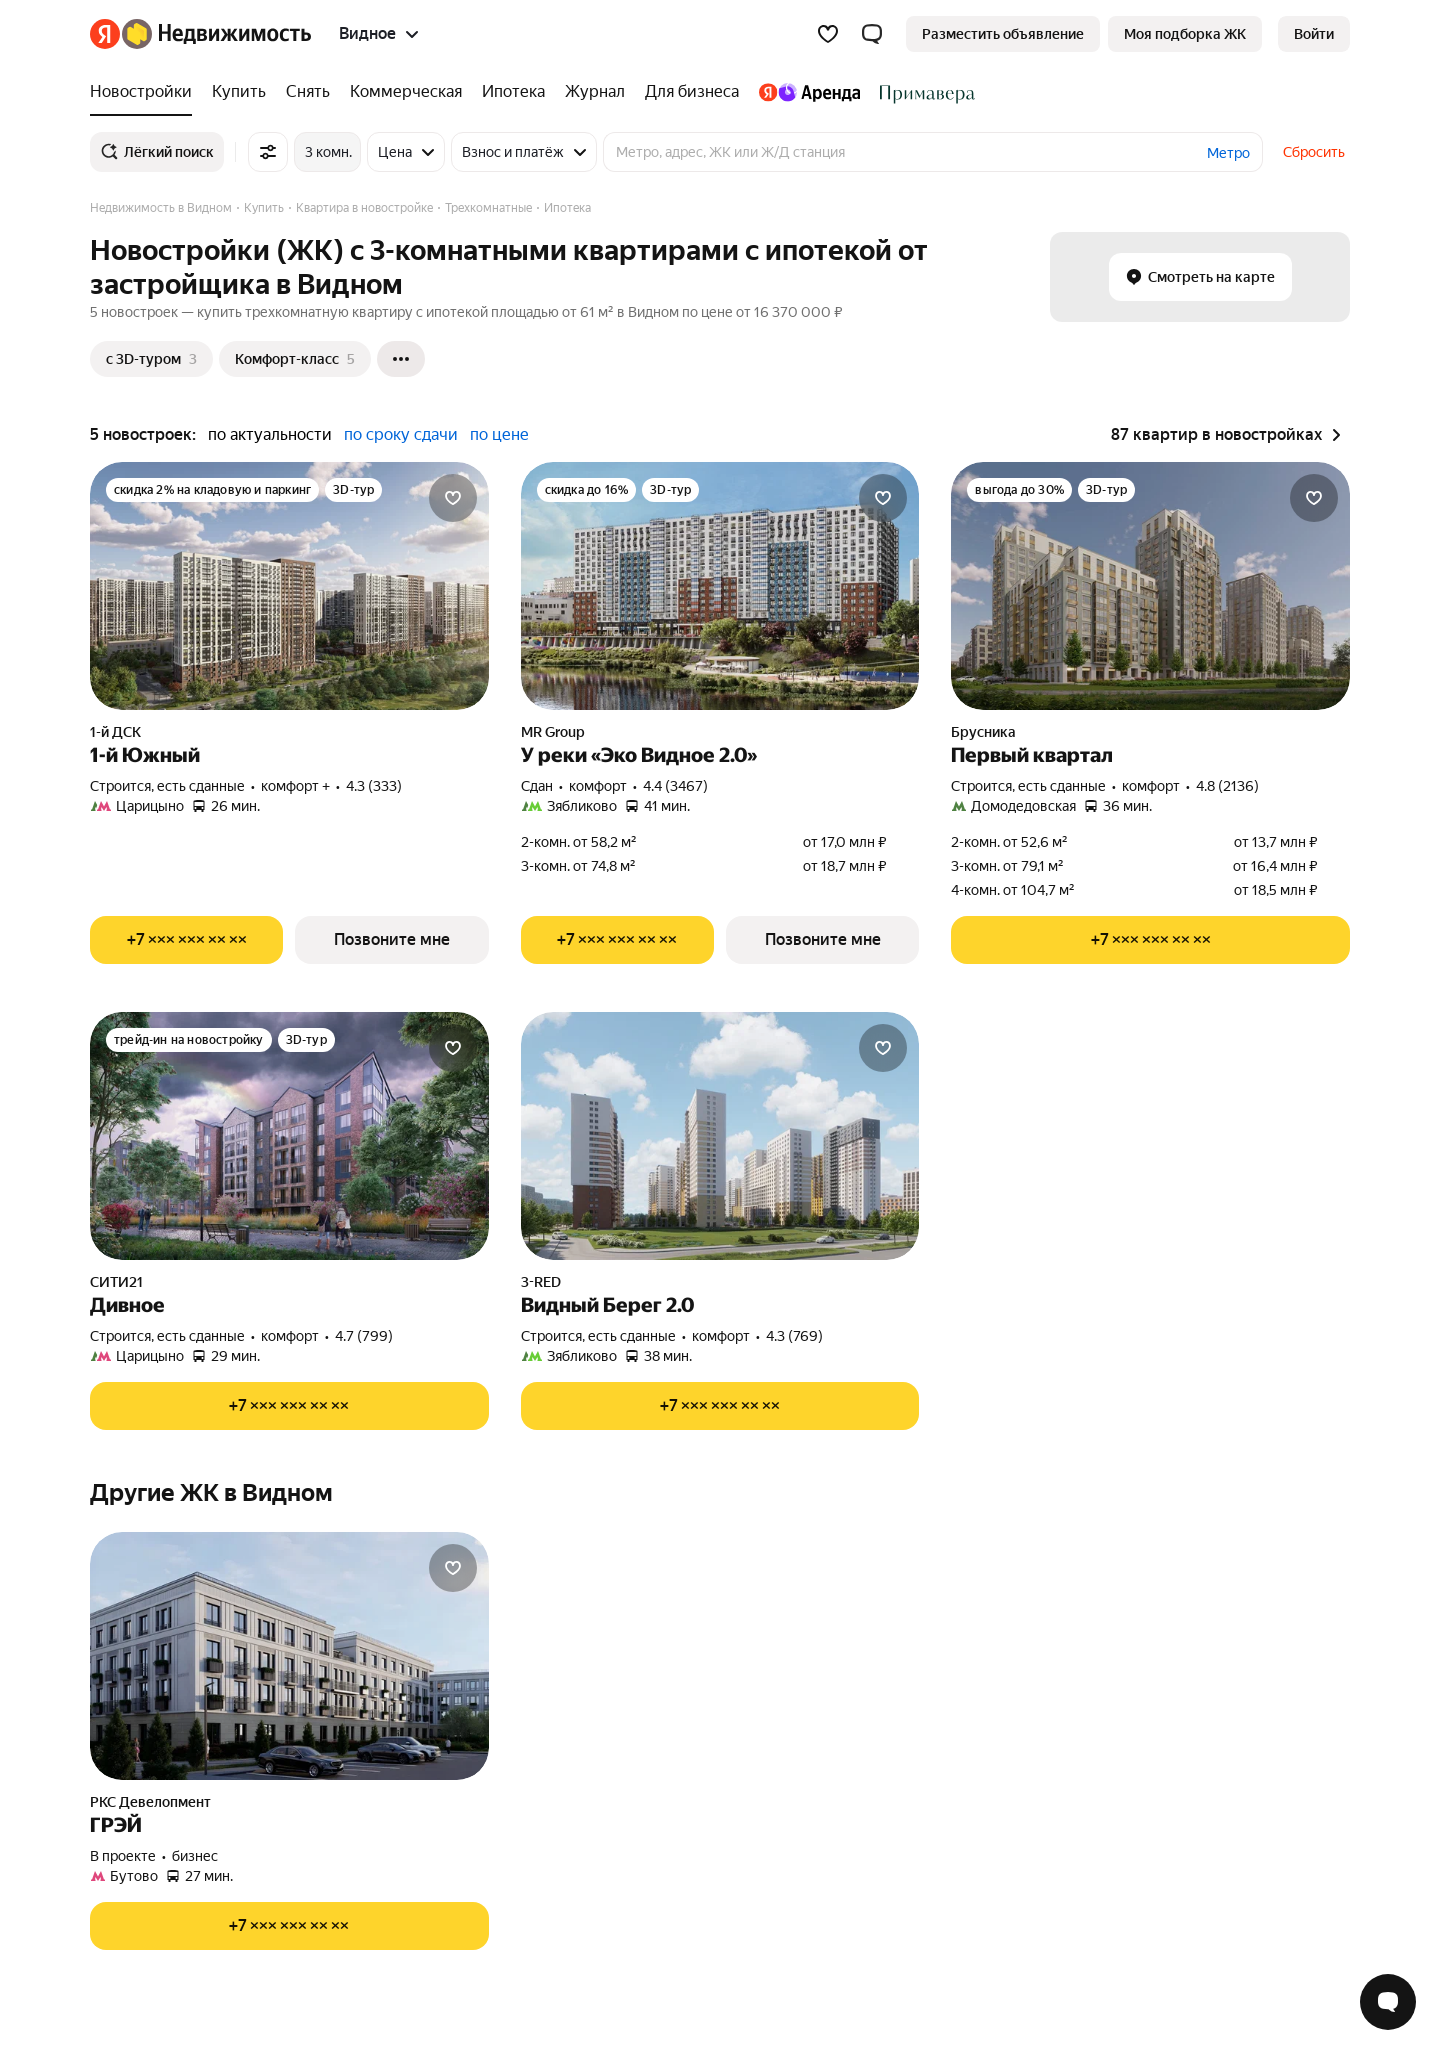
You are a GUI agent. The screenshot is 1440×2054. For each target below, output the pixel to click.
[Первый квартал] (1150, 586)
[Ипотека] (513, 92)
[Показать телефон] (186, 940)
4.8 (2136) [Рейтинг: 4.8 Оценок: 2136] (1227, 786)
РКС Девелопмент (150, 1802)
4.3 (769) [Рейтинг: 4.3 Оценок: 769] (794, 1336)
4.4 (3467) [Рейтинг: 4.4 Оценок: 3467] (675, 786)
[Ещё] (401, 359)
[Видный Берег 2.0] (720, 1136)
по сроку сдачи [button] (401, 434)
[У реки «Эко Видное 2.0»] (720, 586)
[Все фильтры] (268, 152)
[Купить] (239, 92)
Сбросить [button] (1314, 152)
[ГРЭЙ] (289, 1656)
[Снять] (308, 92)
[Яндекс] (105, 34)
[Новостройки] (146, 92)
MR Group (553, 732)
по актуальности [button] (270, 434)
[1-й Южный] (289, 586)
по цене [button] (499, 434)
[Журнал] (595, 92)
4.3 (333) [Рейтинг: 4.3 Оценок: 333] (374, 786)
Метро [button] (1228, 153)
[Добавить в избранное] (453, 498)
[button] (872, 34)
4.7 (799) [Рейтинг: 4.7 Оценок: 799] (364, 1336)
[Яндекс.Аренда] (809, 92)
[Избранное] (828, 34)
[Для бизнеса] (692, 92)
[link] (1314, 34)
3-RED (541, 1282)
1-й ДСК (115, 732)
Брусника (983, 732)
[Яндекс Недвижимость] (216, 34)
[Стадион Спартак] (922, 92)
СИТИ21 (116, 1282)
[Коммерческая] (406, 92)
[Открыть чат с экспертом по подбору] (1388, 2002)
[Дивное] (289, 1136)
